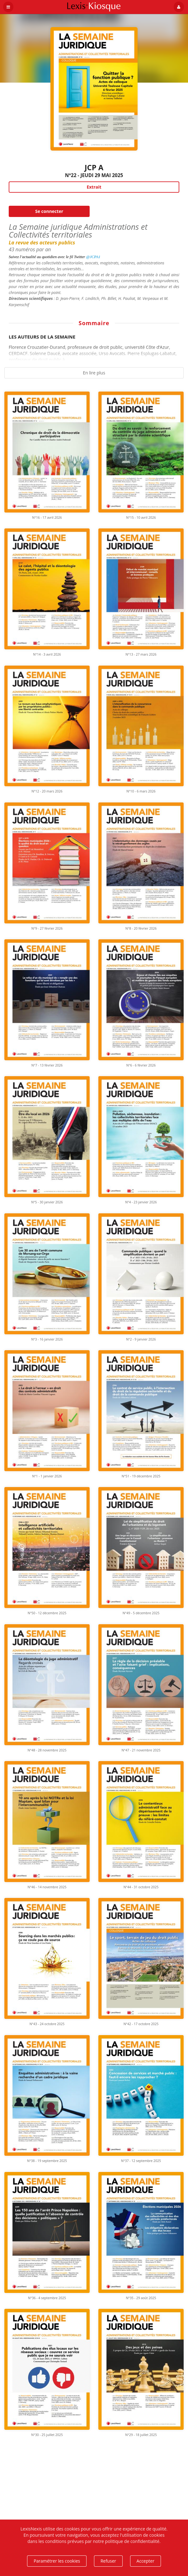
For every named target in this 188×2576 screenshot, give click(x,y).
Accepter (145, 2561)
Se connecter (49, 211)
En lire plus (94, 373)
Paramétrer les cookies (57, 2561)
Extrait (94, 187)
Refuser (108, 2561)
